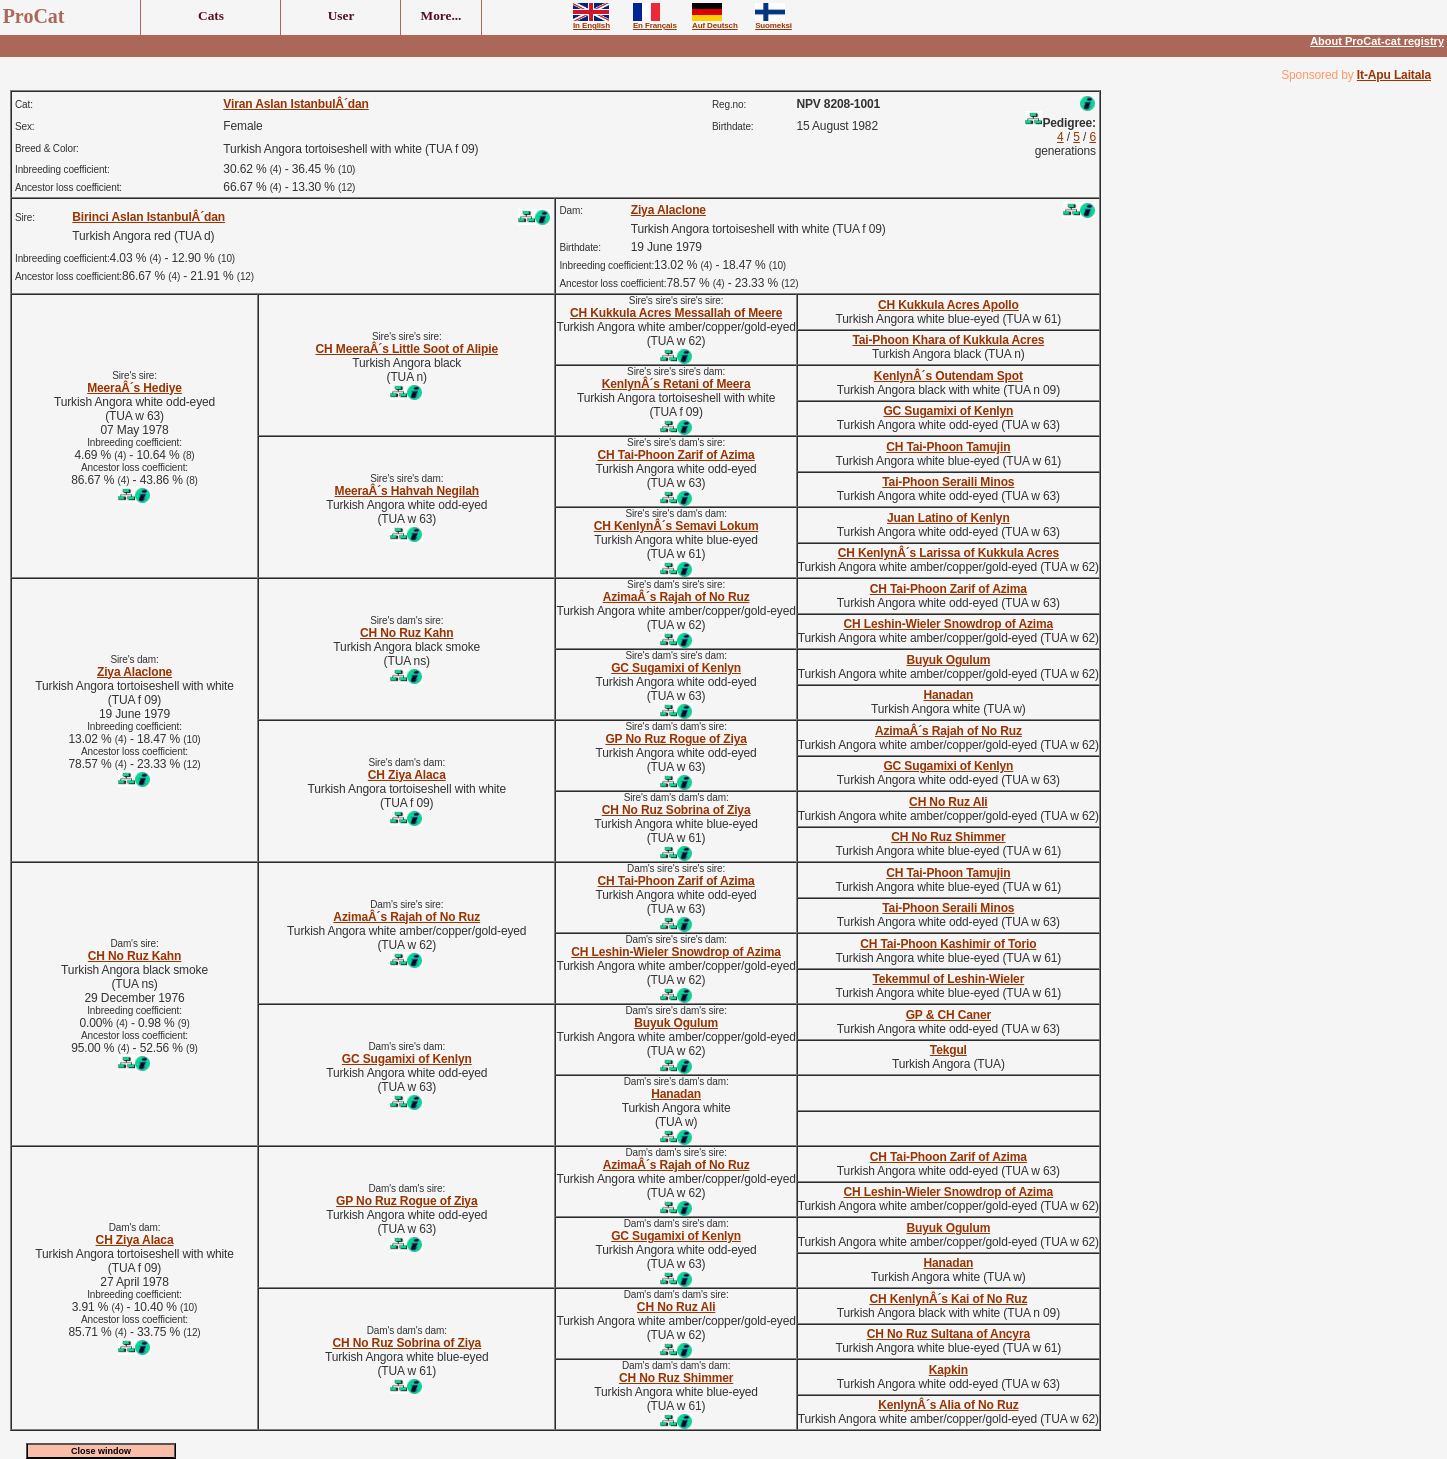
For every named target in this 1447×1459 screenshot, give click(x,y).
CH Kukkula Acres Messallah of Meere (676, 313)
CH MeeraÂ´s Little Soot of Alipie (407, 349)
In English (591, 22)
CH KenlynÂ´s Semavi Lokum (676, 526)
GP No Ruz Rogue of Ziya (675, 739)
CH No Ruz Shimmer (948, 837)
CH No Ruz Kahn (406, 633)
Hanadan (948, 695)
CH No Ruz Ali (948, 802)
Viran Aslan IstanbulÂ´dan (295, 104)
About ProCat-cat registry (1377, 41)
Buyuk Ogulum (948, 660)
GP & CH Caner (948, 1015)
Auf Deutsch (715, 22)
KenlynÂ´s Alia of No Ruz (948, 1405)
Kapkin (948, 1370)
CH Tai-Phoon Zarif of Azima (676, 455)
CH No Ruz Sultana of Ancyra (948, 1334)
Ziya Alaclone (668, 210)
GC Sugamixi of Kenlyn (948, 411)
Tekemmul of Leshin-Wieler (948, 979)
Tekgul (948, 1050)
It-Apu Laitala (1394, 75)
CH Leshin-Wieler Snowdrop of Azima (949, 624)
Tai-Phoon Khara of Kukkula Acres (948, 340)
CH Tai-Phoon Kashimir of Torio (948, 944)
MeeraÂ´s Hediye (134, 388)
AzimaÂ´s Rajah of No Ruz (676, 597)
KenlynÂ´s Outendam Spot (948, 376)
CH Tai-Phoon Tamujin (948, 447)
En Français (655, 22)
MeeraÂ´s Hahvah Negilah (407, 491)
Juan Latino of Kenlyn (948, 518)
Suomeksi (773, 22)
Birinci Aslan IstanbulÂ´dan (148, 217)
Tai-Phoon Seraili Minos (948, 482)
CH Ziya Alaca (407, 775)
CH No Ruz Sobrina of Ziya (676, 810)
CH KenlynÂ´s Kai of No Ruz (948, 1299)
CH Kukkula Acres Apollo (948, 305)
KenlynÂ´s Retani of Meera (676, 384)
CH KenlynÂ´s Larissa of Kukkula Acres (948, 553)
